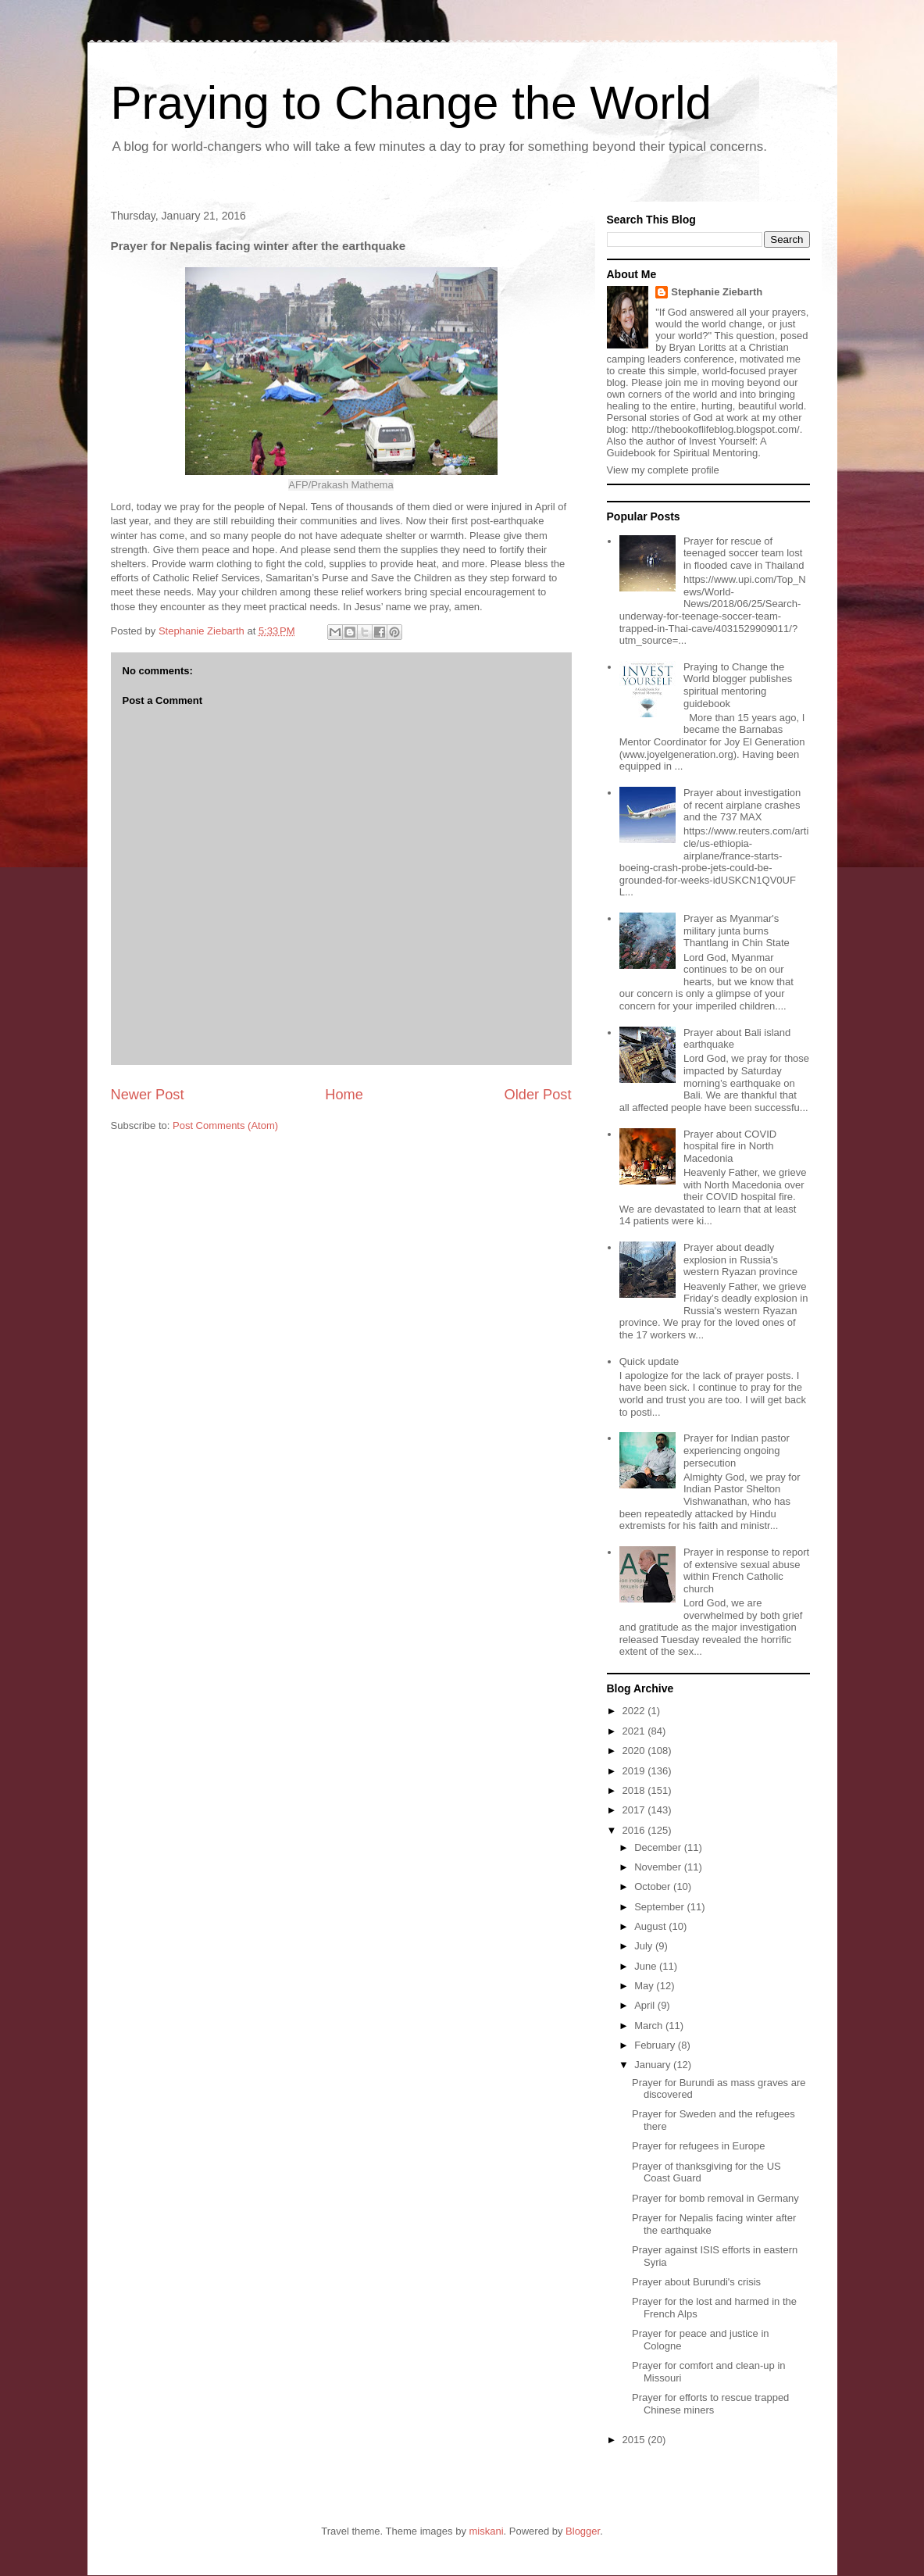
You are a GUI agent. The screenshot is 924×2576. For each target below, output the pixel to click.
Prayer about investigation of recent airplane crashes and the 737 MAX (742, 805)
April (646, 2005)
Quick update (649, 1361)
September (660, 1907)
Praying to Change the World (411, 103)
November (659, 1867)
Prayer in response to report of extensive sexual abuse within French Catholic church (746, 1570)
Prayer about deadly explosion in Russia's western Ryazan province (740, 1259)
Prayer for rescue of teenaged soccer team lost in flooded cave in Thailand (743, 553)
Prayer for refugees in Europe (698, 2146)
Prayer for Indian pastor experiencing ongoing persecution (736, 1450)
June (646, 1966)
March (649, 2025)
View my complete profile (663, 470)
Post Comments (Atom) (225, 1125)
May (645, 1986)
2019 (635, 1771)
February (656, 2045)
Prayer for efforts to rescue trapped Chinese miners (710, 2404)
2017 (635, 1810)
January (653, 2064)
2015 (635, 2440)
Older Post (538, 1094)
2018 (635, 1790)
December (659, 1847)
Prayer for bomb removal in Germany (715, 2198)
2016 (635, 1830)
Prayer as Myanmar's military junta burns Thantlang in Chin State (736, 931)
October (653, 1886)
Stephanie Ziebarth (716, 292)
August (651, 1926)
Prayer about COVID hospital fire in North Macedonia (729, 1146)
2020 (635, 1750)
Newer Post (147, 1094)
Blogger (582, 2531)
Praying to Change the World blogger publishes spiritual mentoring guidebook (737, 685)
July (644, 1946)
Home (344, 1094)
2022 (635, 1711)
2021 (635, 1731)
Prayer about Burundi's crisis (696, 2282)
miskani (486, 2531)
